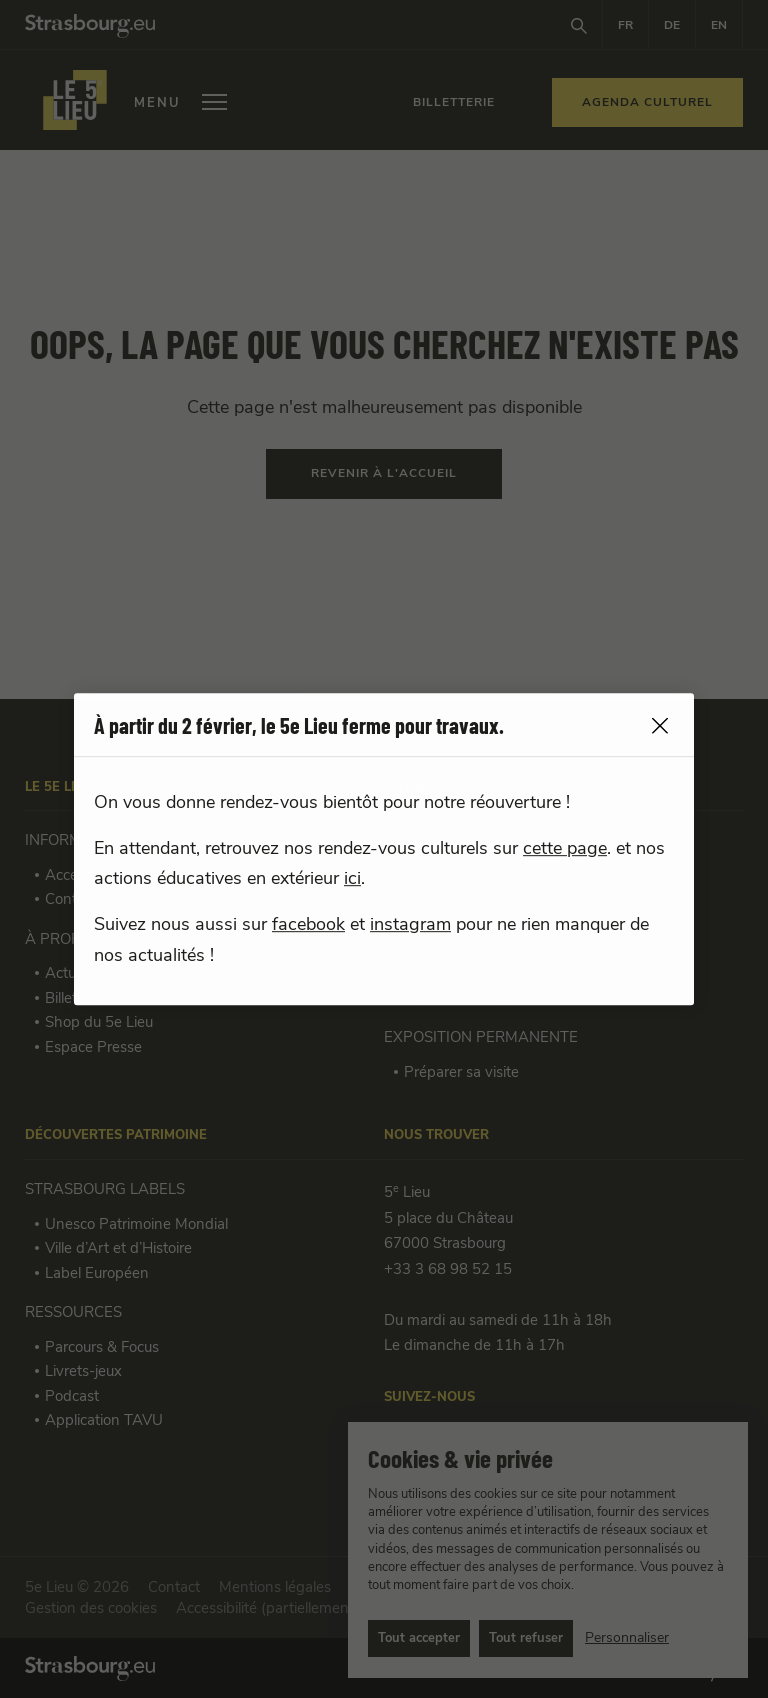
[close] (660, 726)
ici (352, 879)
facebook (308, 925)
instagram (410, 925)
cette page (565, 849)
